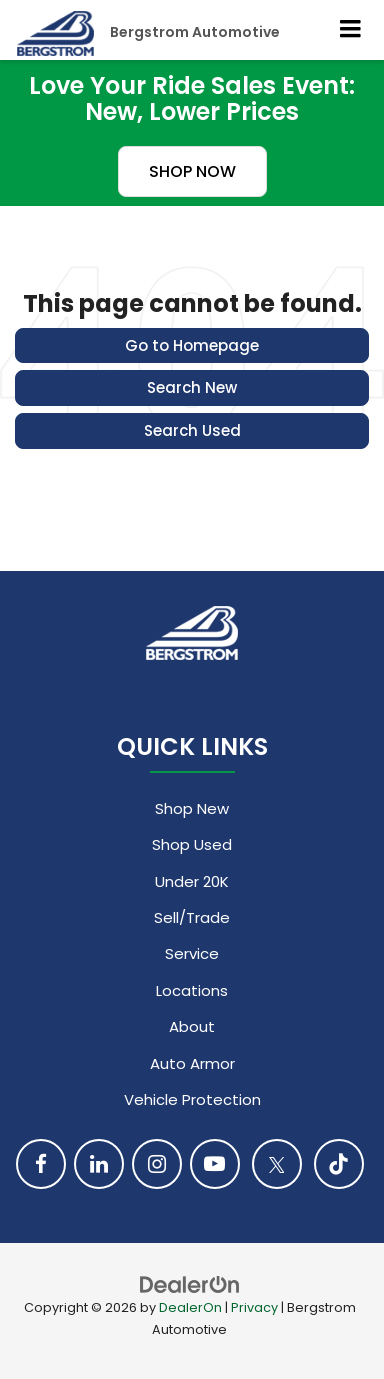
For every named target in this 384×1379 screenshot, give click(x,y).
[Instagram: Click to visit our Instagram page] (157, 1164)
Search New (192, 387)
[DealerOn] (190, 1283)
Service (192, 953)
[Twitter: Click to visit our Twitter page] (277, 1164)
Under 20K (192, 881)
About (192, 1026)
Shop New (192, 808)
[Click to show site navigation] (351, 30)
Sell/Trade (192, 917)
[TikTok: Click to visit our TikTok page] (339, 1164)
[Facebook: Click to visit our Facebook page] (41, 1164)
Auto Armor (192, 1063)
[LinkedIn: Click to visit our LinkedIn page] (99, 1164)
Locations (192, 990)
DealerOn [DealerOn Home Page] (190, 1307)
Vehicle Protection (192, 1099)
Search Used (192, 430)
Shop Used (192, 844)
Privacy (254, 1307)
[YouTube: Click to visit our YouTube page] (215, 1164)
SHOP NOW (192, 171)
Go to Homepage (192, 345)
